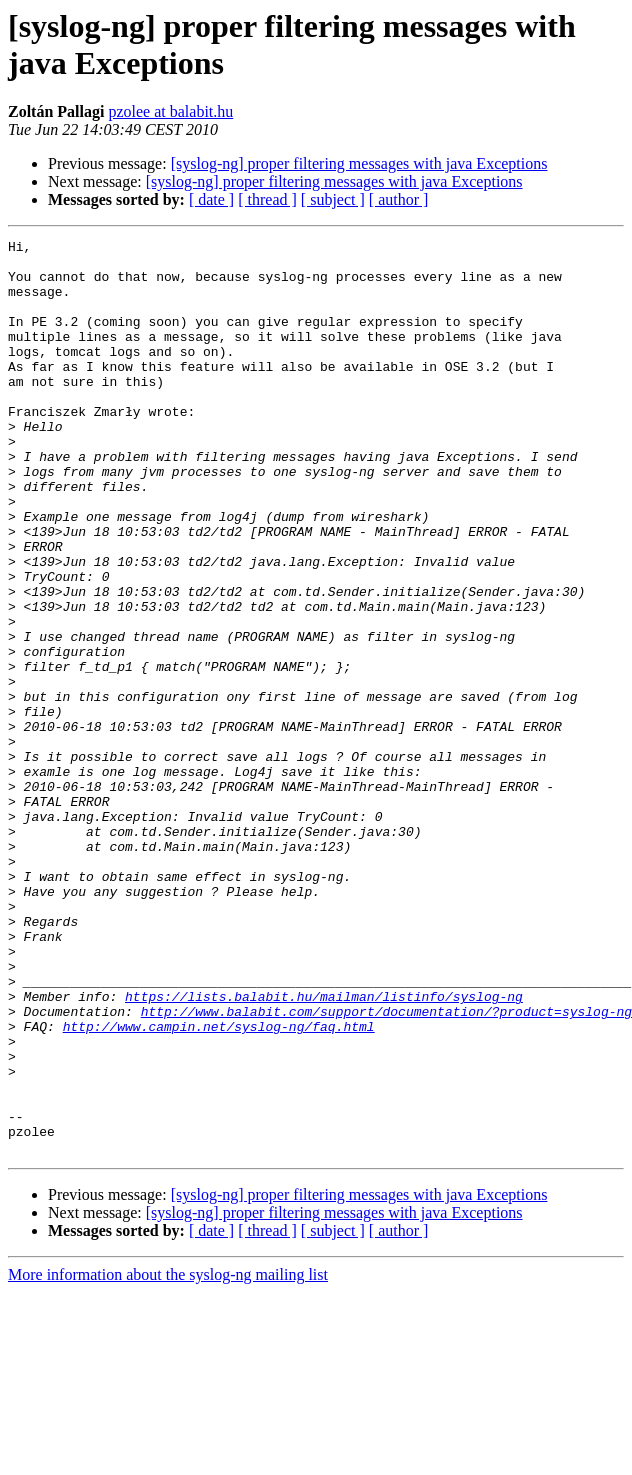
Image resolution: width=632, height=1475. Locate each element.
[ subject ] (333, 199)
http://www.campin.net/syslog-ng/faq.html (219, 1185)
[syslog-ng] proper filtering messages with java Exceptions (359, 163)
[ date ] (211, 199)
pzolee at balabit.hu (170, 111)
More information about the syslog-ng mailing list (168, 1457)
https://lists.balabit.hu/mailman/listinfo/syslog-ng (324, 1149)
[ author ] (399, 199)
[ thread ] (267, 199)
